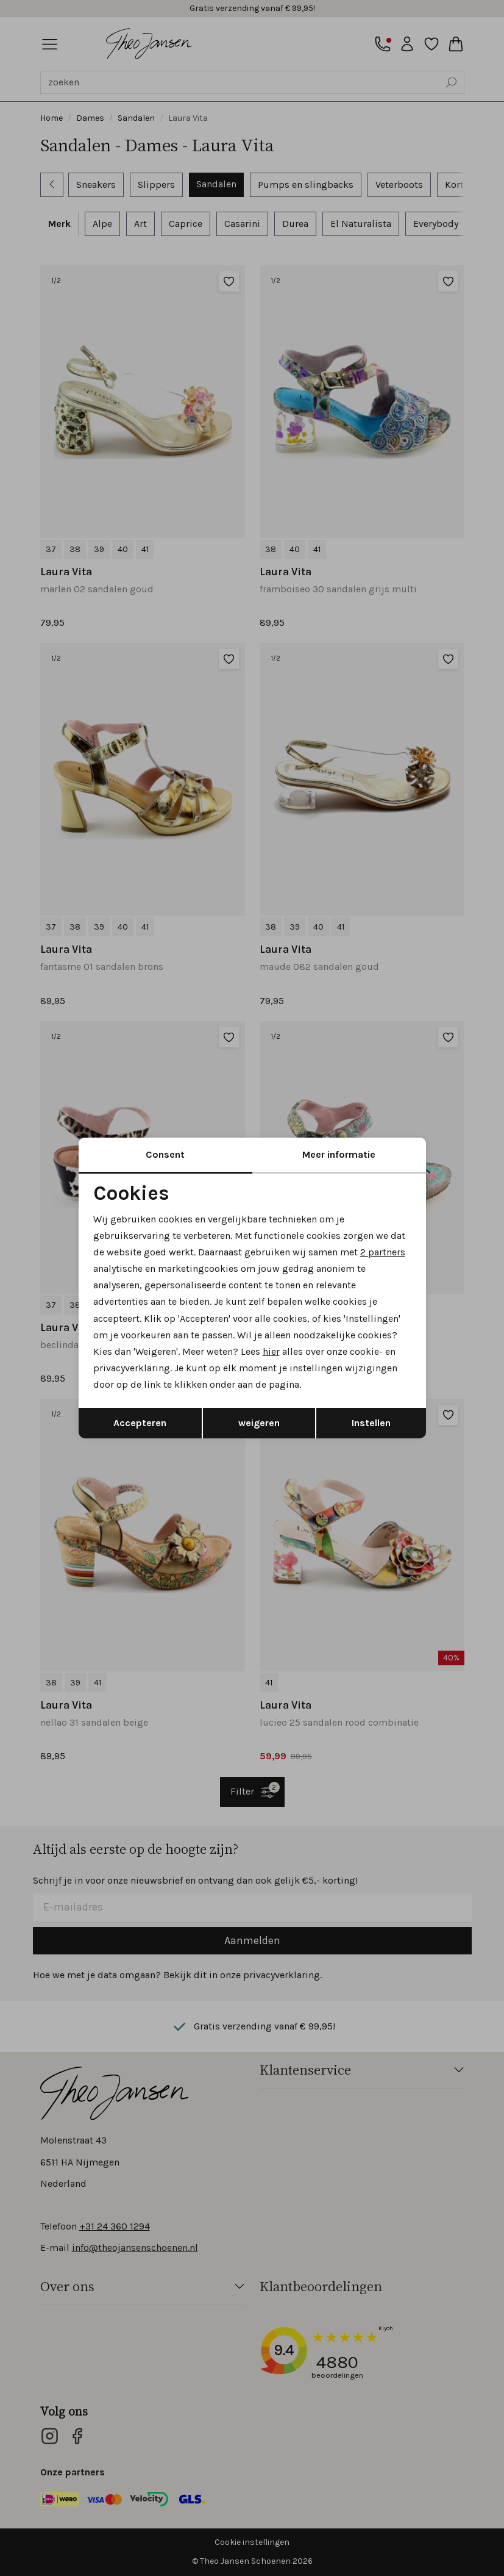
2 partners (382, 1252)
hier (271, 1351)
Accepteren (139, 1423)
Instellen (371, 1423)
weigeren (259, 1423)
